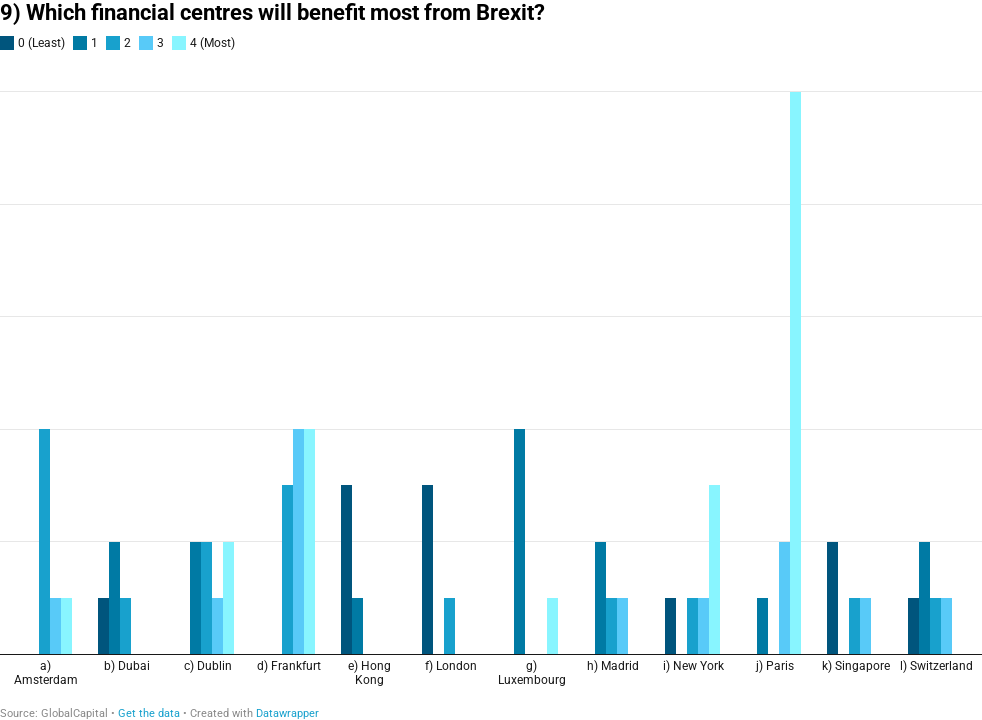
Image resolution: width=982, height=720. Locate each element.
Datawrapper (287, 713)
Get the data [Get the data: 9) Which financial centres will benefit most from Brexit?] (149, 713)
